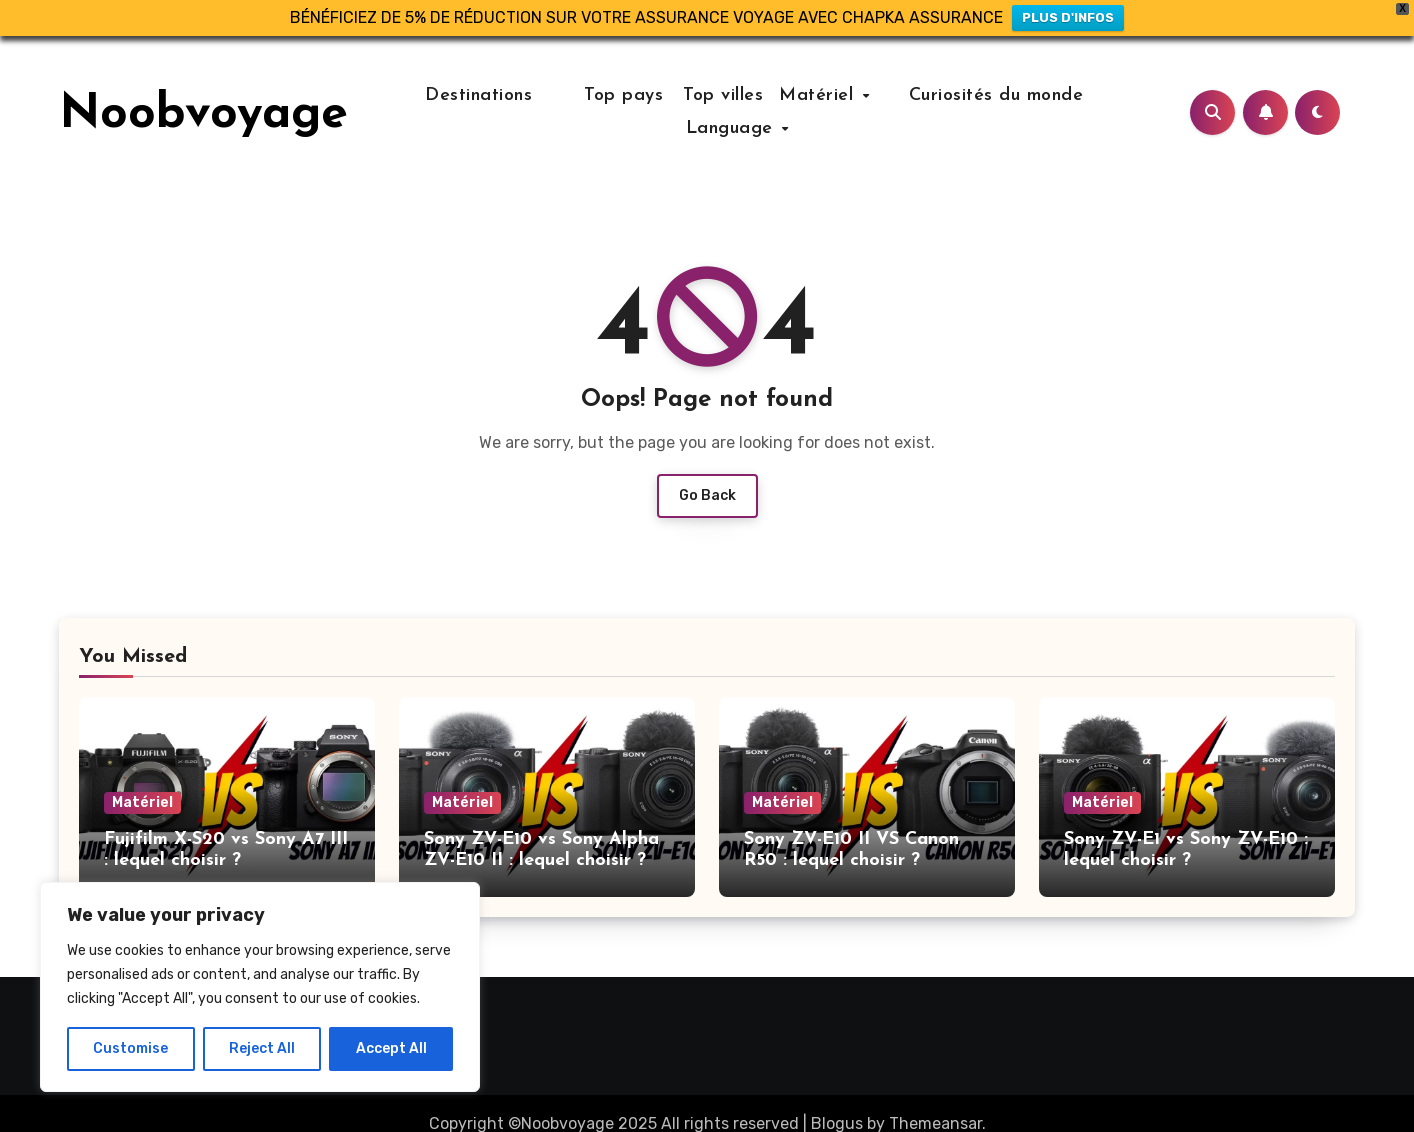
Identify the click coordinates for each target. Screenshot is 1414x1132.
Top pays (622, 95)
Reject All (262, 1048)
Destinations (498, 95)
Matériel (820, 95)
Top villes (724, 95)
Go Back (707, 495)
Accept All (391, 1048)
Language (745, 128)
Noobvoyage (203, 115)
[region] (260, 987)
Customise (130, 1048)
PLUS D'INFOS (1068, 17)
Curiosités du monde (973, 95)
